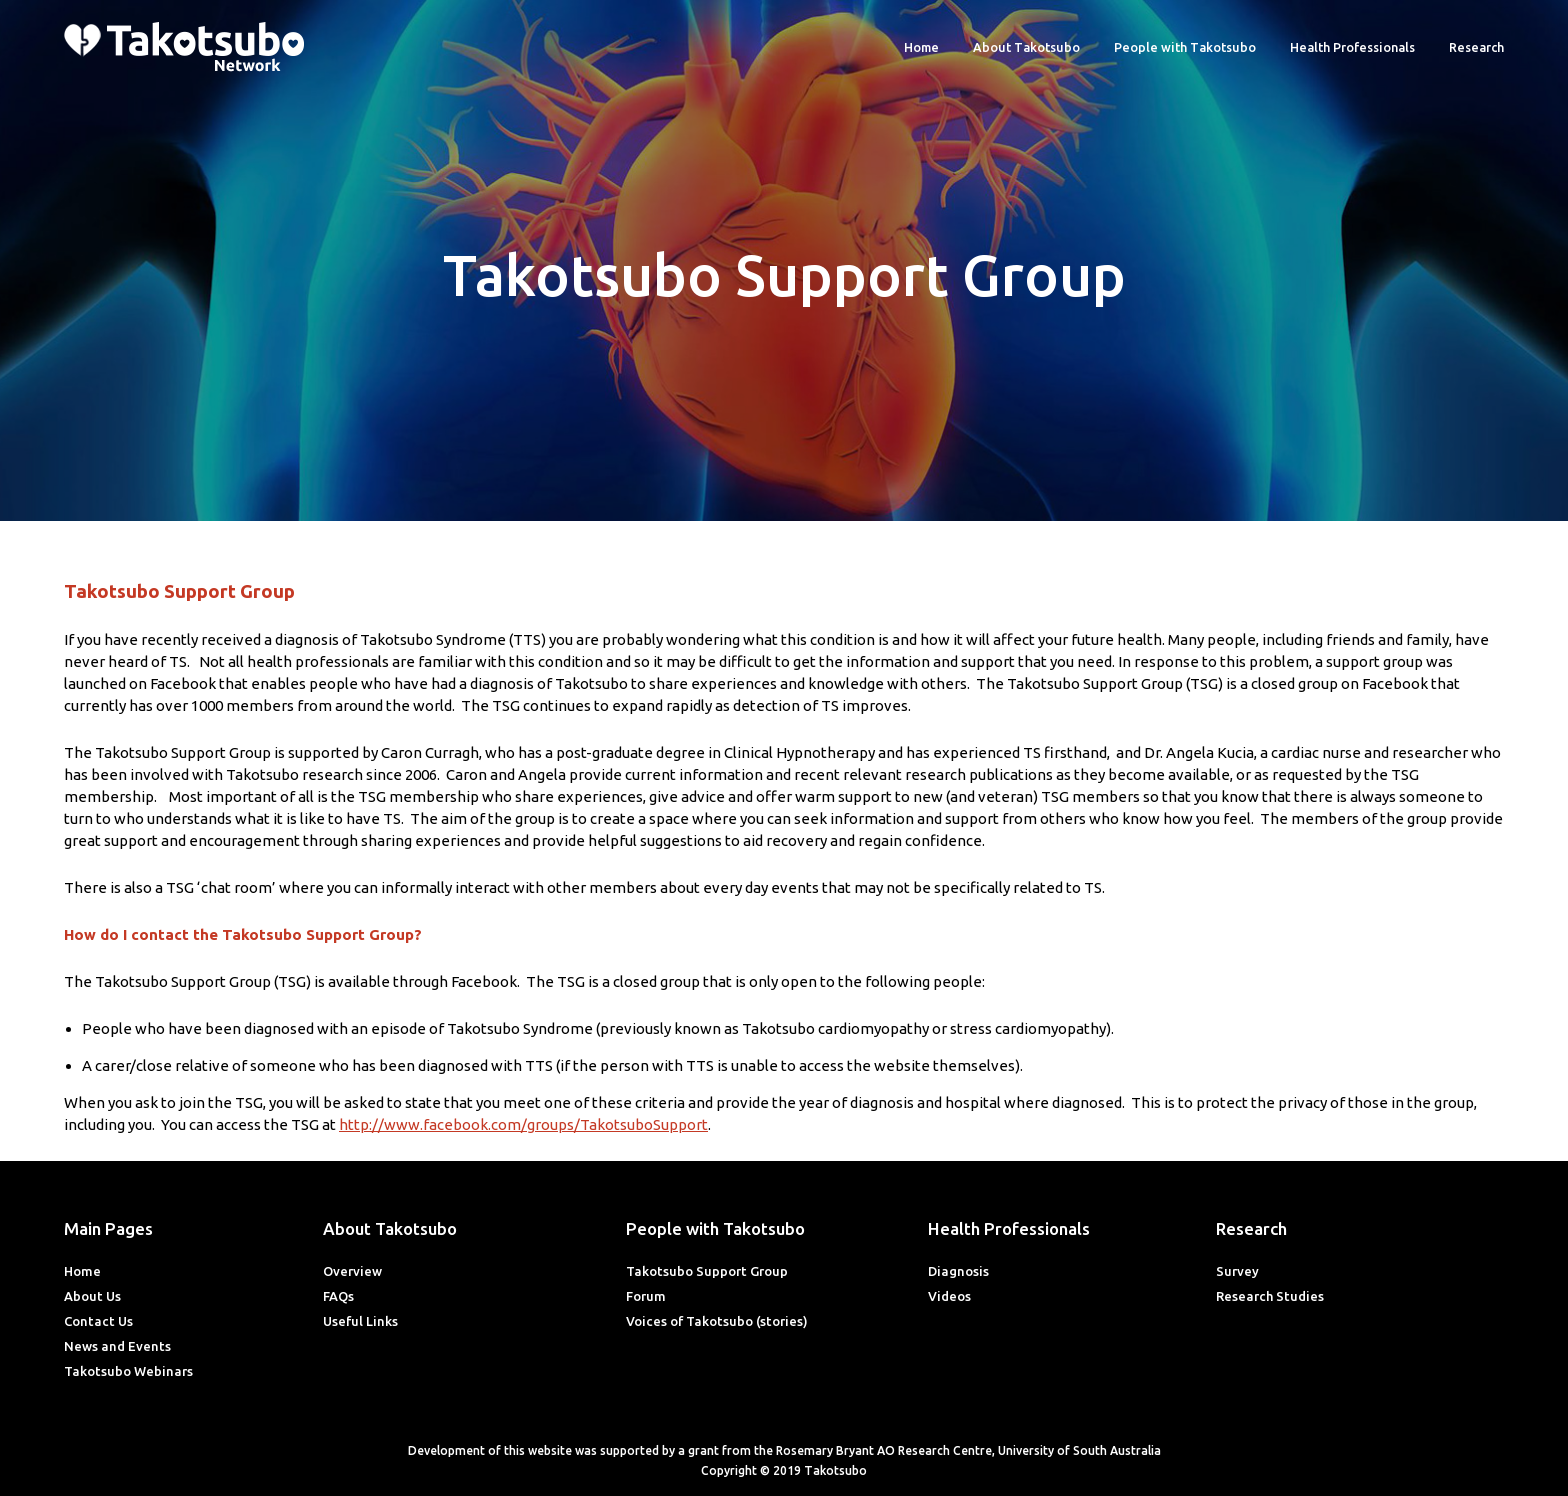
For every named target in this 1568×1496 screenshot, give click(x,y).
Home (921, 47)
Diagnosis (958, 1271)
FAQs (338, 1296)
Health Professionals (1352, 47)
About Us (92, 1296)
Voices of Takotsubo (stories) (717, 1321)
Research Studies (1270, 1296)
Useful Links (360, 1321)
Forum (646, 1296)
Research (1476, 47)
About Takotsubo (1026, 47)
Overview (352, 1271)
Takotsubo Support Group (707, 1271)
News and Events (117, 1346)
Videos (949, 1296)
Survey (1237, 1271)
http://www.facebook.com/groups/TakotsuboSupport (523, 1124)
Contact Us (98, 1321)
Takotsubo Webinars (128, 1371)
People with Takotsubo (1185, 47)
